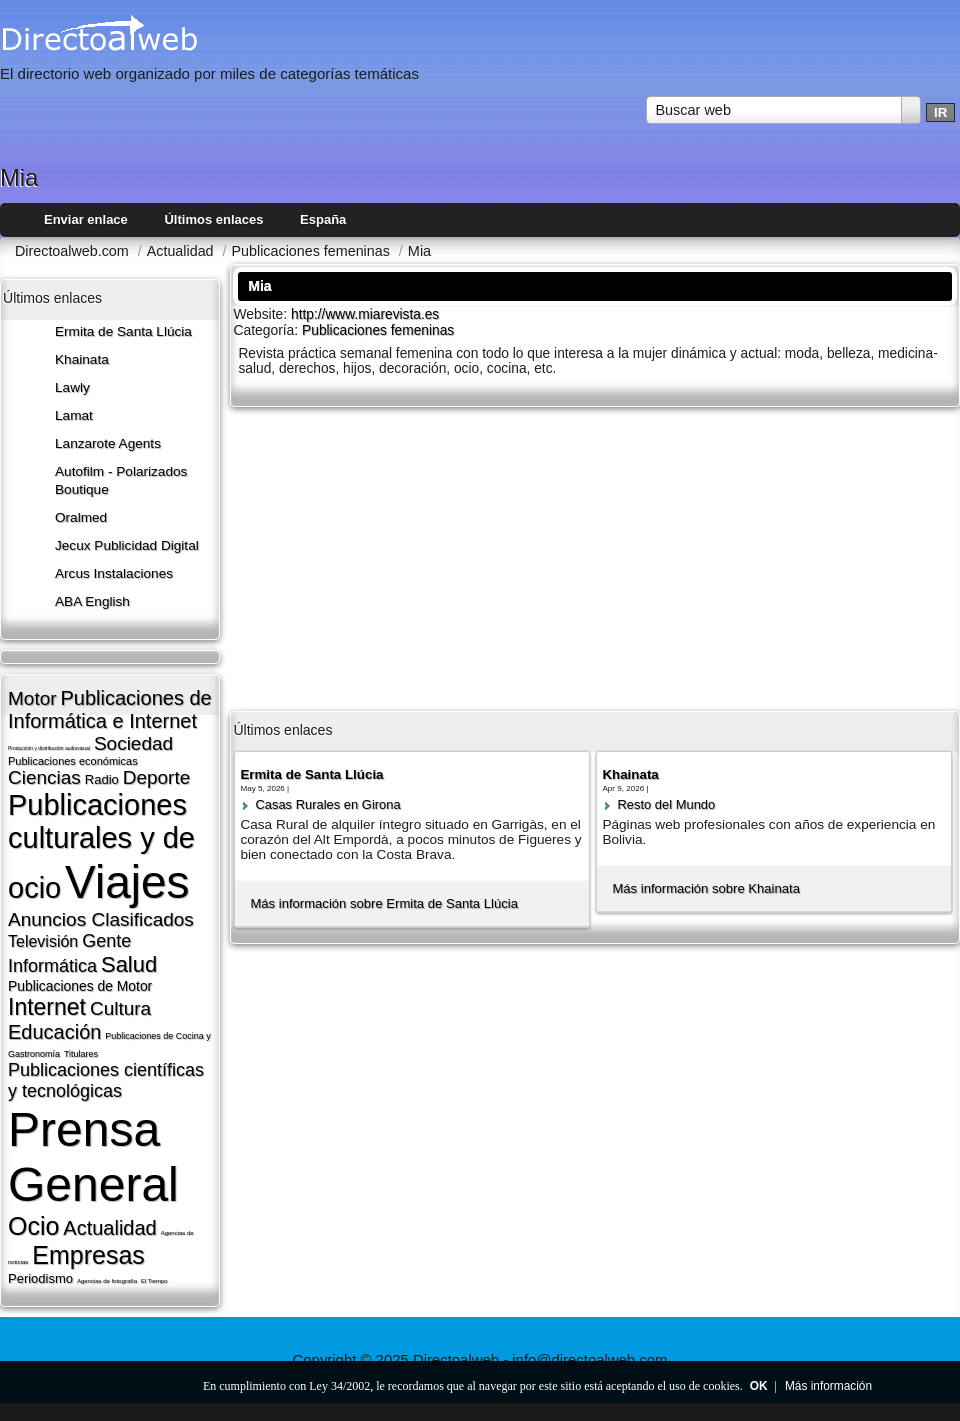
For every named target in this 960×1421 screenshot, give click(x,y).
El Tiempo (154, 1281)
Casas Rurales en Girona (327, 804)
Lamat (74, 415)
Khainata (82, 359)
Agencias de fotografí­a (107, 1281)
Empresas (88, 1255)
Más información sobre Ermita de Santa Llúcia (384, 903)
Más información (828, 1386)
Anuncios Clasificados (101, 919)
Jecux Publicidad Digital (127, 545)
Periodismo (40, 1278)
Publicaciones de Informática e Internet (110, 709)
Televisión (43, 941)
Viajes (127, 882)
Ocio (33, 1226)
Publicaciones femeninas (378, 330)
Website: (262, 314)
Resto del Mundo (666, 804)
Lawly (72, 387)
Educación (54, 1032)
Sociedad (133, 743)
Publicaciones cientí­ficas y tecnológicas (106, 1080)
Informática (52, 966)
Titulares (81, 1054)
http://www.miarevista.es (365, 314)
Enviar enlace (86, 219)
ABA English (92, 601)
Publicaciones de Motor (80, 986)
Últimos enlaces (213, 219)
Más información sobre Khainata (706, 888)
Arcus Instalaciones (114, 573)
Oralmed (81, 517)
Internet (47, 1007)
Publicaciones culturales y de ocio (101, 846)
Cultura (120, 1008)
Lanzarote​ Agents (108, 443)
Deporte (157, 777)
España (323, 219)
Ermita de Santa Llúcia (123, 331)
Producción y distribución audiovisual (49, 748)
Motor (32, 698)
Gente (106, 941)
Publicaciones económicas (73, 761)
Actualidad (109, 1228)
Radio (102, 779)
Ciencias (44, 777)
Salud (129, 964)
